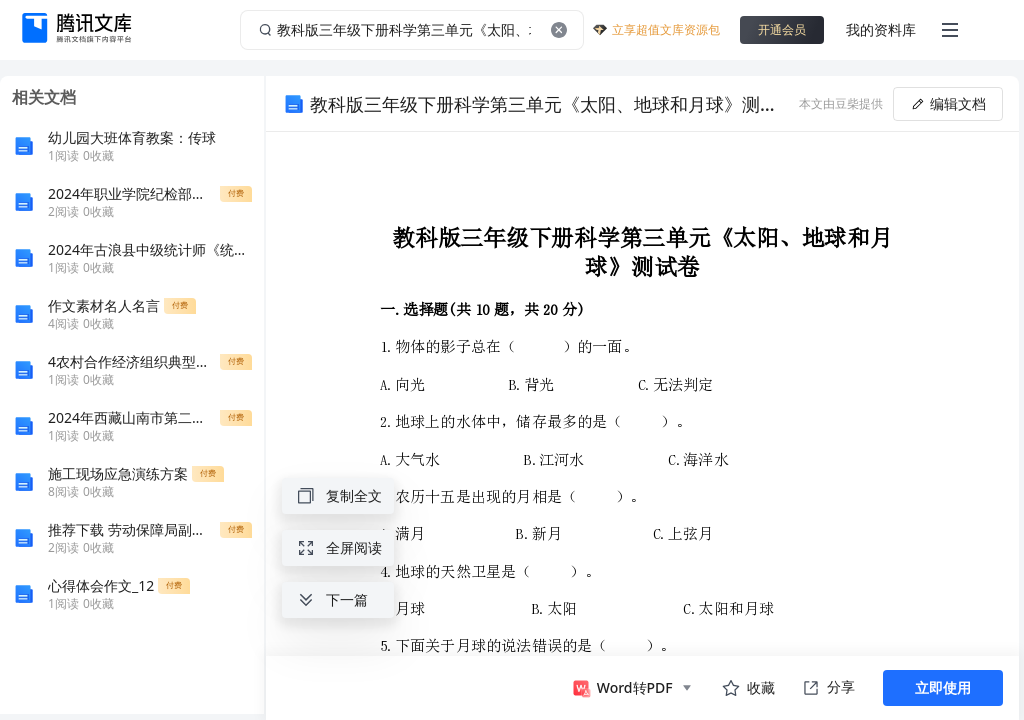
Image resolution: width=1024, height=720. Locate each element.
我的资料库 (881, 29)
